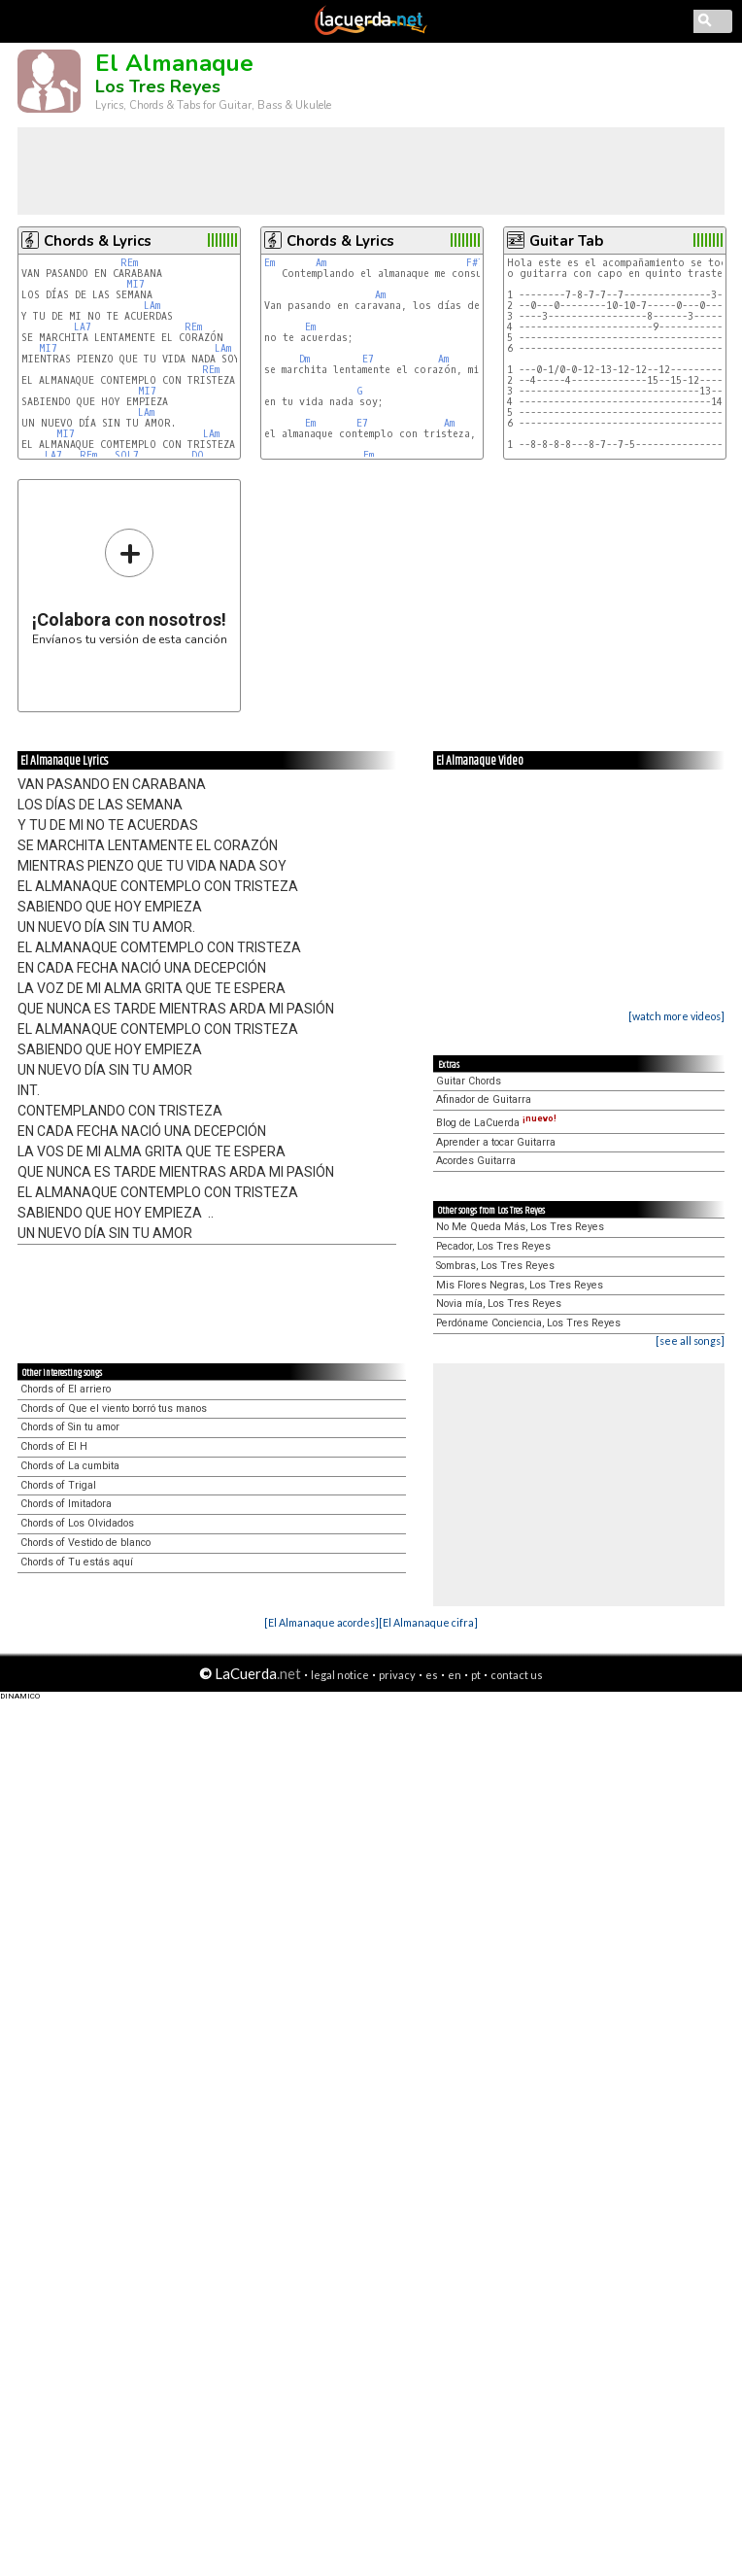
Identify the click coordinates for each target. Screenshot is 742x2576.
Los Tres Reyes (157, 86)
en (454, 1674)
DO (197, 455)
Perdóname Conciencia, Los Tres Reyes (528, 1323)
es (431, 1674)
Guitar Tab (566, 241)
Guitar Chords (468, 1081)
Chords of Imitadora (66, 1503)
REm (129, 263)
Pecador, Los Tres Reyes (493, 1246)
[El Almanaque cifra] (428, 1622)
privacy (397, 1674)
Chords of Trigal (58, 1485)
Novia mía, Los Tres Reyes (498, 1303)
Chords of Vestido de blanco (85, 1542)
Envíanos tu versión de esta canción (129, 586)
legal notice (340, 1674)
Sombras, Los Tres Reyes (495, 1265)
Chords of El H (53, 1446)
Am (321, 263)
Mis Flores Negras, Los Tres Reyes (519, 1285)
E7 (368, 359)
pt (476, 1674)
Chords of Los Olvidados (77, 1523)
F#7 (475, 263)
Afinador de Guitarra (483, 1099)
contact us (516, 1674)
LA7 (82, 327)
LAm (152, 305)
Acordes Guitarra (476, 1160)
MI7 (135, 284)
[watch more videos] (676, 1016)
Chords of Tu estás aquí (76, 1562)
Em (269, 263)
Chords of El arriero (65, 1389)
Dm (304, 359)
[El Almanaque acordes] (321, 1622)
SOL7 (127, 455)
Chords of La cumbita (69, 1466)
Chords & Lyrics (98, 241)
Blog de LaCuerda (496, 1122)
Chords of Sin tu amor (69, 1427)
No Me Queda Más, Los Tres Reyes (520, 1226)
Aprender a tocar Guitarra (496, 1142)
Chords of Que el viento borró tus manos (113, 1408)
